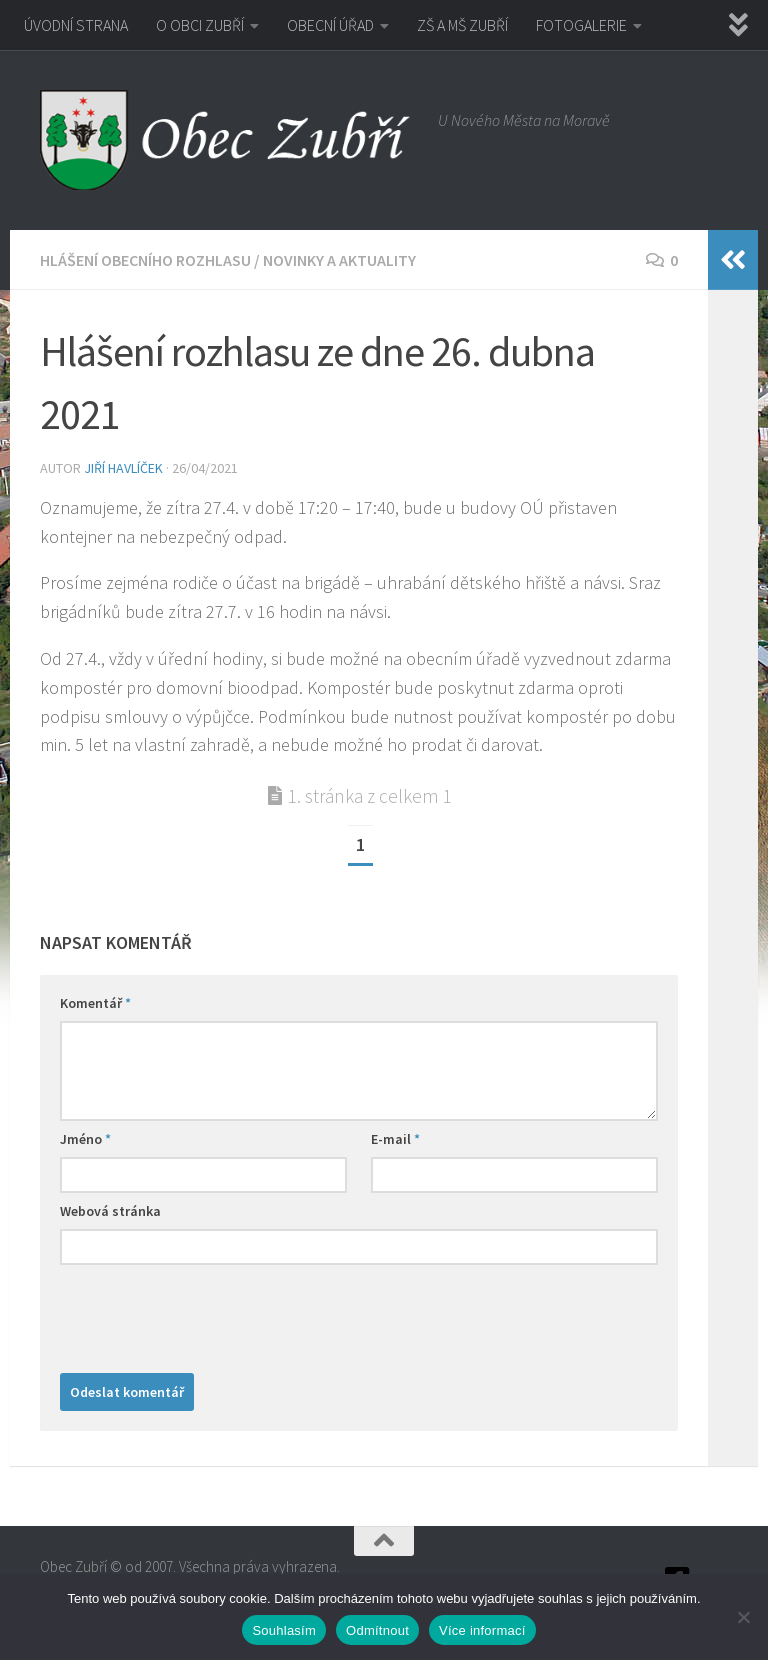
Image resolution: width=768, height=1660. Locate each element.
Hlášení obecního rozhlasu (145, 260)
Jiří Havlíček (123, 468)
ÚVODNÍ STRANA (76, 25)
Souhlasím (284, 1630)
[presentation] (212, 1314)
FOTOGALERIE (581, 25)
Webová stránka (110, 1211)
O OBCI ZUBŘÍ (200, 25)
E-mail (395, 1139)
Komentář (95, 1003)
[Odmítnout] (743, 1617)
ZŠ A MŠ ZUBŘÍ (462, 25)
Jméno (85, 1139)
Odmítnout (377, 1630)
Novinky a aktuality (339, 260)
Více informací (482, 1630)
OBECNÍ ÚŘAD (330, 25)
